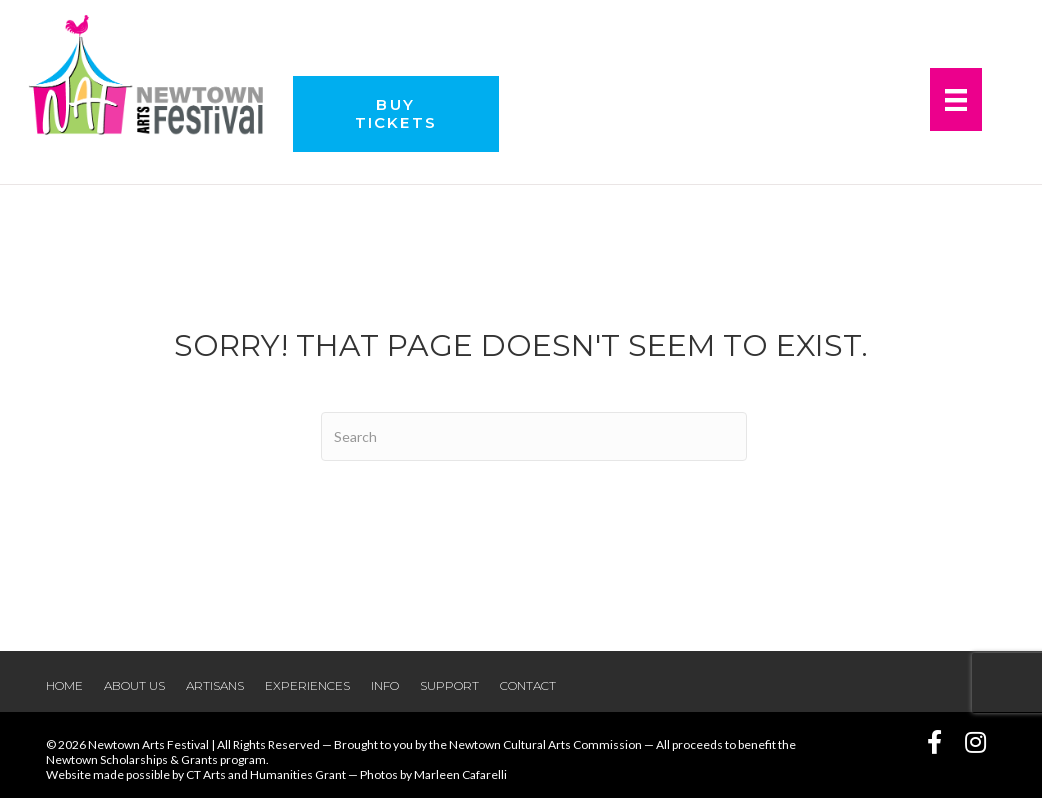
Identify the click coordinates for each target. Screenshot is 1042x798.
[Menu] (956, 99)
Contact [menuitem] (528, 686)
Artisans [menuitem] (215, 686)
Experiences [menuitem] (307, 686)
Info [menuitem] (385, 686)
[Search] (534, 436)
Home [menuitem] (64, 686)
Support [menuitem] (449, 686)
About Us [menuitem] (134, 686)
